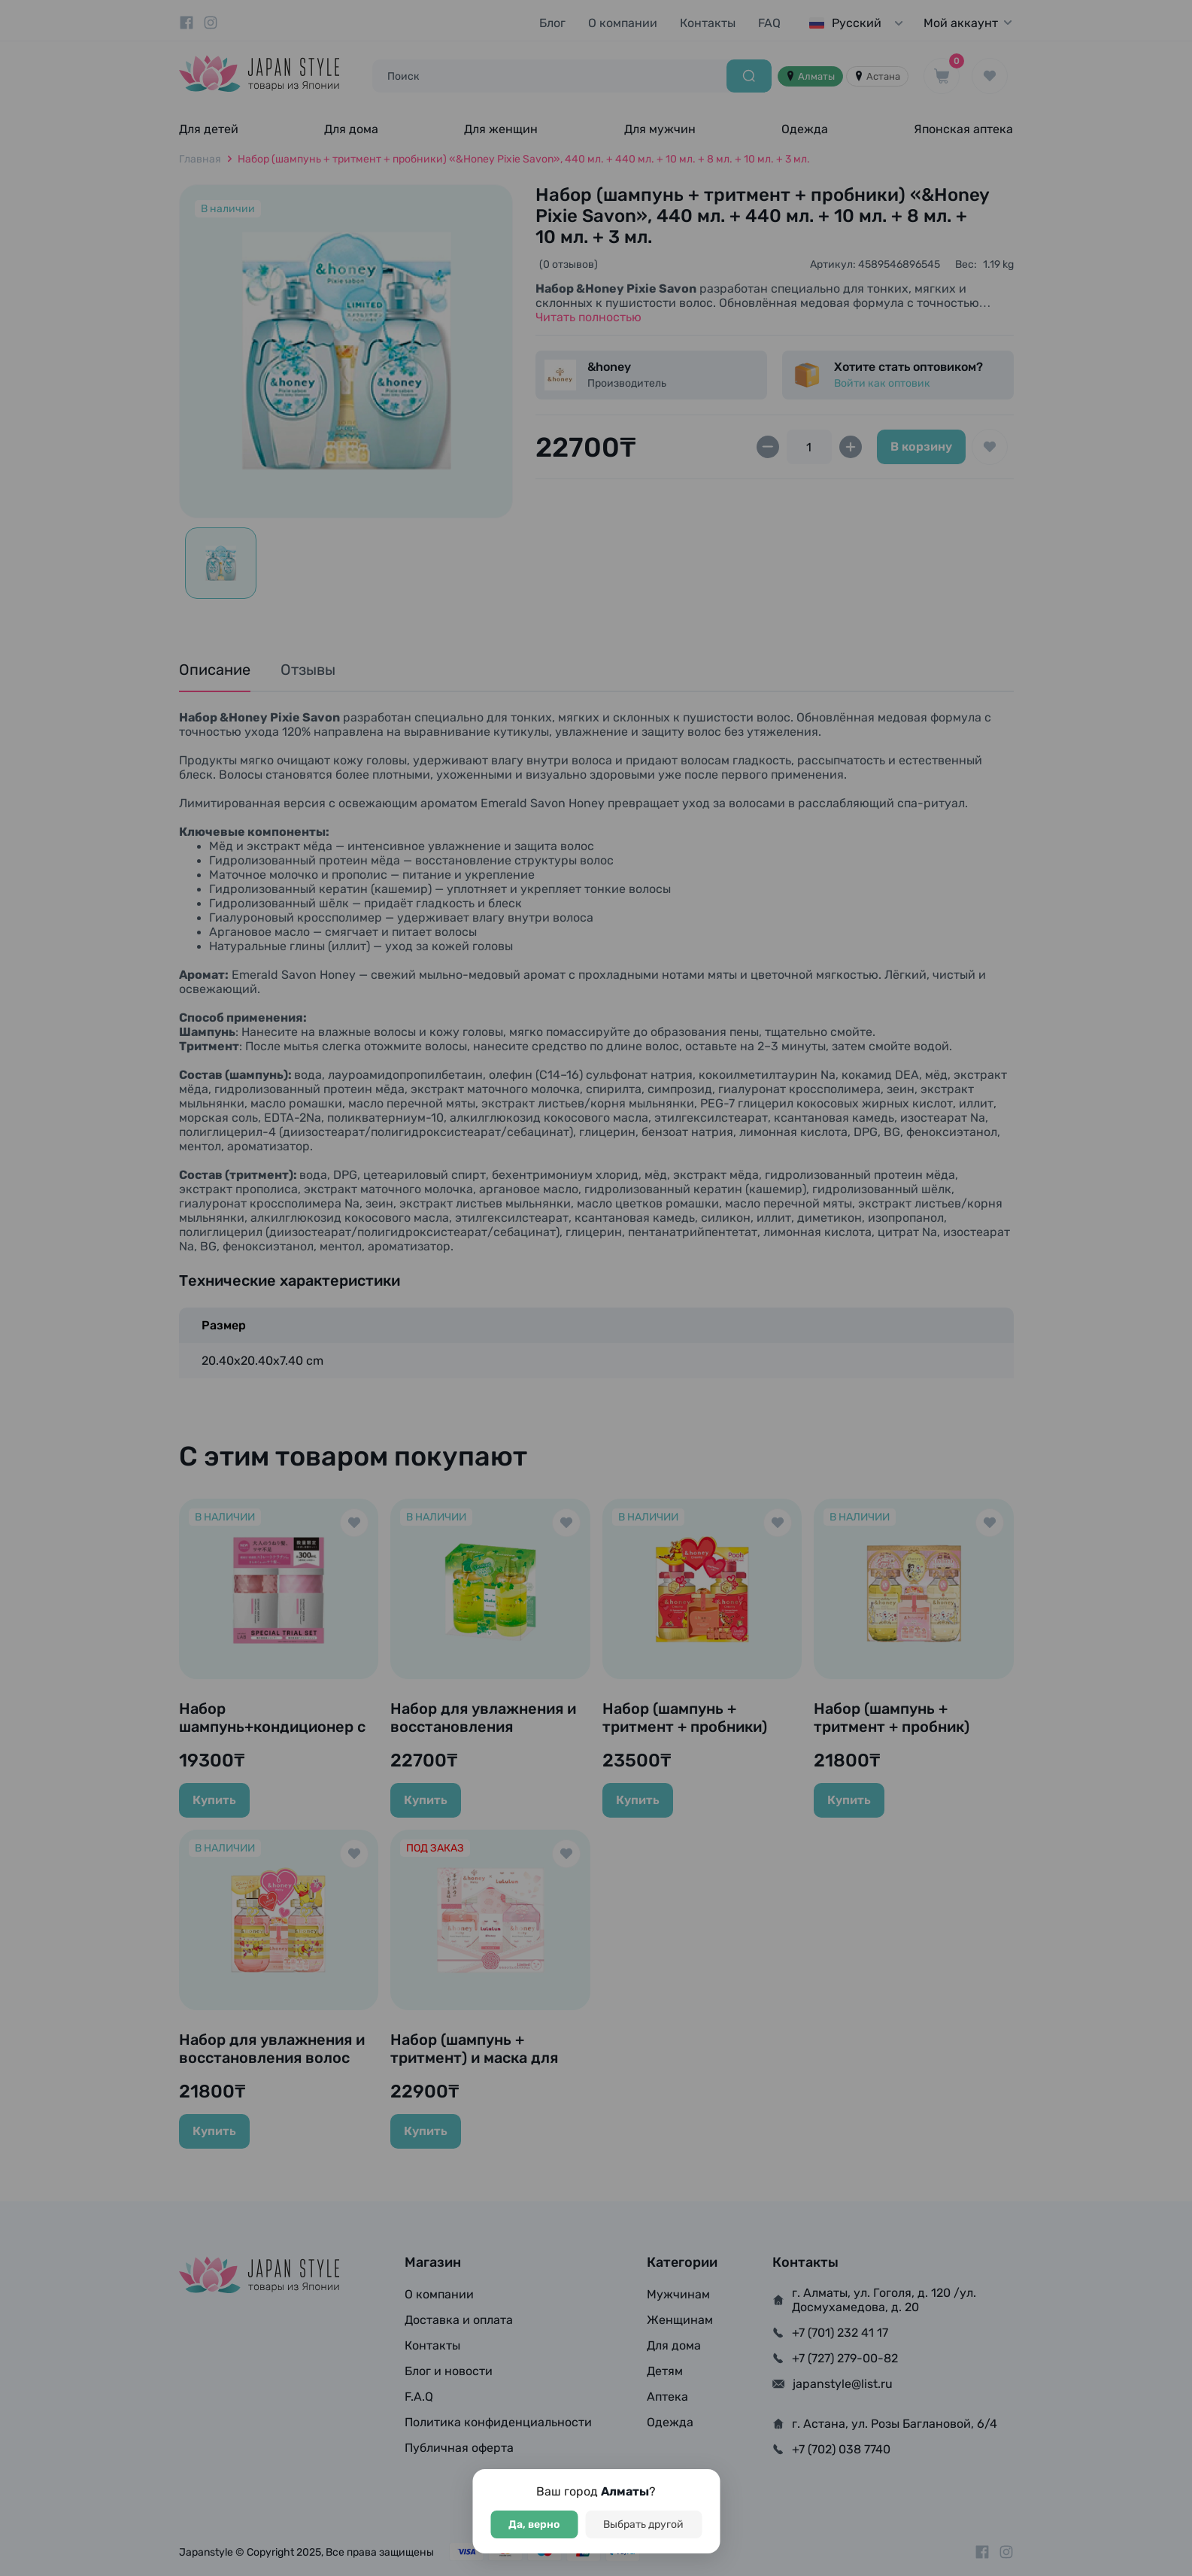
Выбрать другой (643, 2524)
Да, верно (534, 2524)
